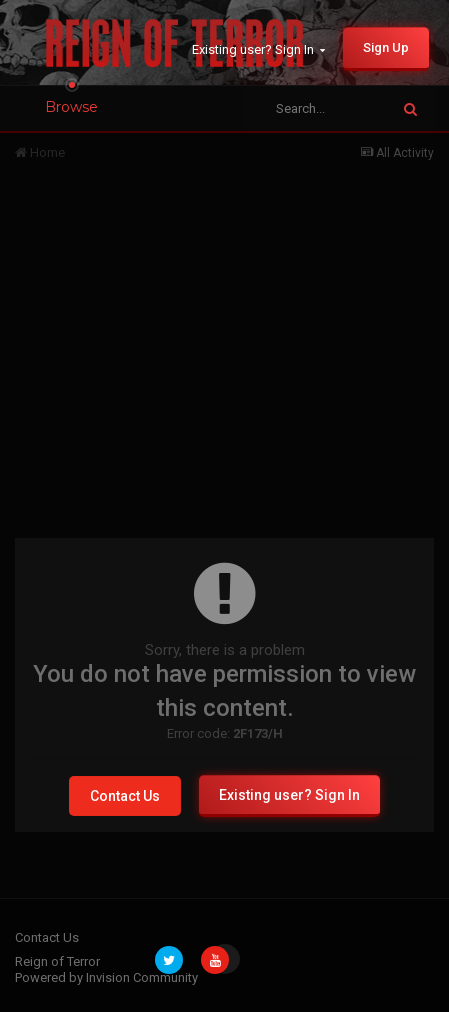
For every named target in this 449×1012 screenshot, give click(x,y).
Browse (71, 107)
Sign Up (386, 47)
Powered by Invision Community (106, 977)
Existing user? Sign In (258, 49)
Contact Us (125, 796)
